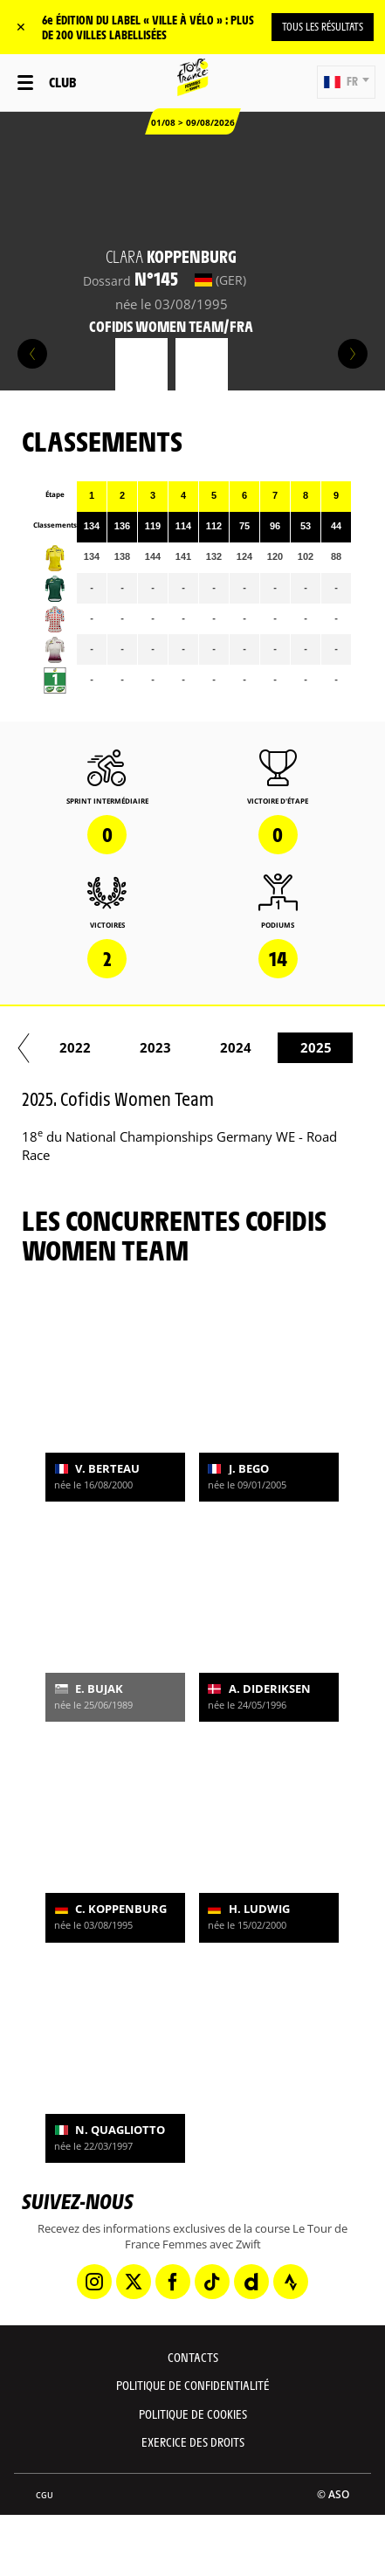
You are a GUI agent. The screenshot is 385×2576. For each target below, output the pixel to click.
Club (62, 82)
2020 (120, 1047)
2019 (40, 1047)
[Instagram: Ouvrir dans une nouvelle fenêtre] (94, 2281)
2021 (201, 1047)
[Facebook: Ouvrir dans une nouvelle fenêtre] (172, 2281)
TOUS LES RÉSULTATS (322, 26)
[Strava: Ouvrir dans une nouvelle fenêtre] (290, 2281)
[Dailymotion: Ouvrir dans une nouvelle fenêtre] (251, 2281)
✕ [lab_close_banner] (21, 26)
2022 (281, 1047)
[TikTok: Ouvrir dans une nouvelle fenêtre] (212, 2281)
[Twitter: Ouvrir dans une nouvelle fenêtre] (133, 2281)
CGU (44, 2495)
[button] (346, 82)
